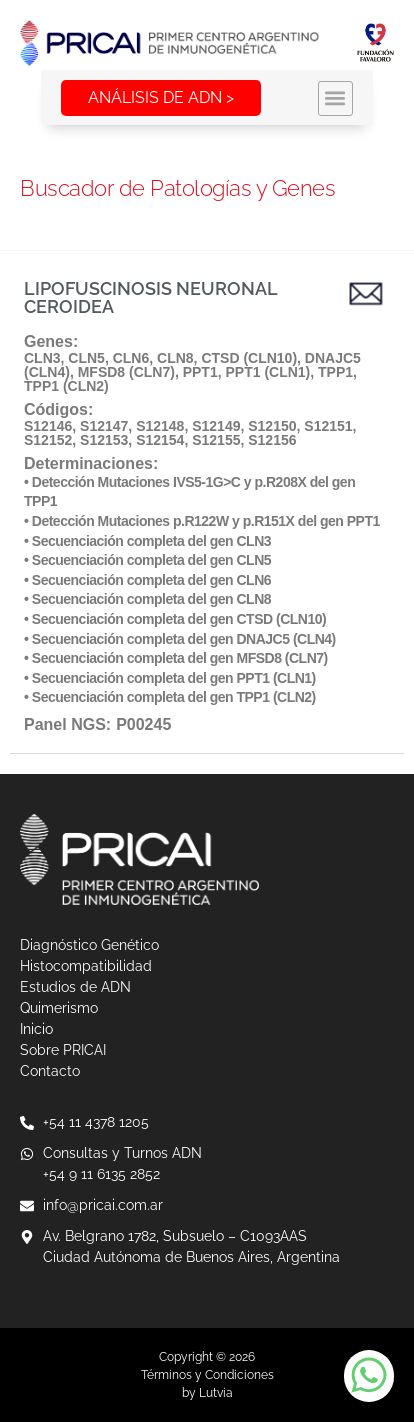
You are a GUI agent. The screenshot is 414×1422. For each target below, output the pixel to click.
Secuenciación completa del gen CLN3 (151, 541)
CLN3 (42, 358)
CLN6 (131, 358)
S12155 (216, 440)
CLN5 (86, 358)
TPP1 (335, 372)
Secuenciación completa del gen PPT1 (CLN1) (174, 678)
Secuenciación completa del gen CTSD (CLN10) (179, 619)
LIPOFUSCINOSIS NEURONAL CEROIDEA (150, 297)
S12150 (272, 426)
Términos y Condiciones (207, 1375)
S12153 (104, 440)
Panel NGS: (67, 724)
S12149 (216, 426)
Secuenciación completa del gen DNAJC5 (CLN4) (184, 639)
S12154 (160, 440)
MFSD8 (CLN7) (126, 372)
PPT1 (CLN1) (267, 372)
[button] (376, 98)
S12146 (48, 426)
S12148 (160, 426)
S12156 (272, 440)
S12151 (328, 426)
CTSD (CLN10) (249, 358)
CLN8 (175, 358)
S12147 (104, 426)
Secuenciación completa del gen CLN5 (151, 560)
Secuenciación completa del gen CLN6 (151, 580)
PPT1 (200, 372)
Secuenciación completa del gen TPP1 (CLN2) (174, 697)
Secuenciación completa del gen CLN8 (151, 599)
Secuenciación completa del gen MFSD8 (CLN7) (180, 658)
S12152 (48, 440)
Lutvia (216, 1393)
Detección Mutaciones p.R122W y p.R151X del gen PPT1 (206, 521)
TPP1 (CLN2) (66, 386)
